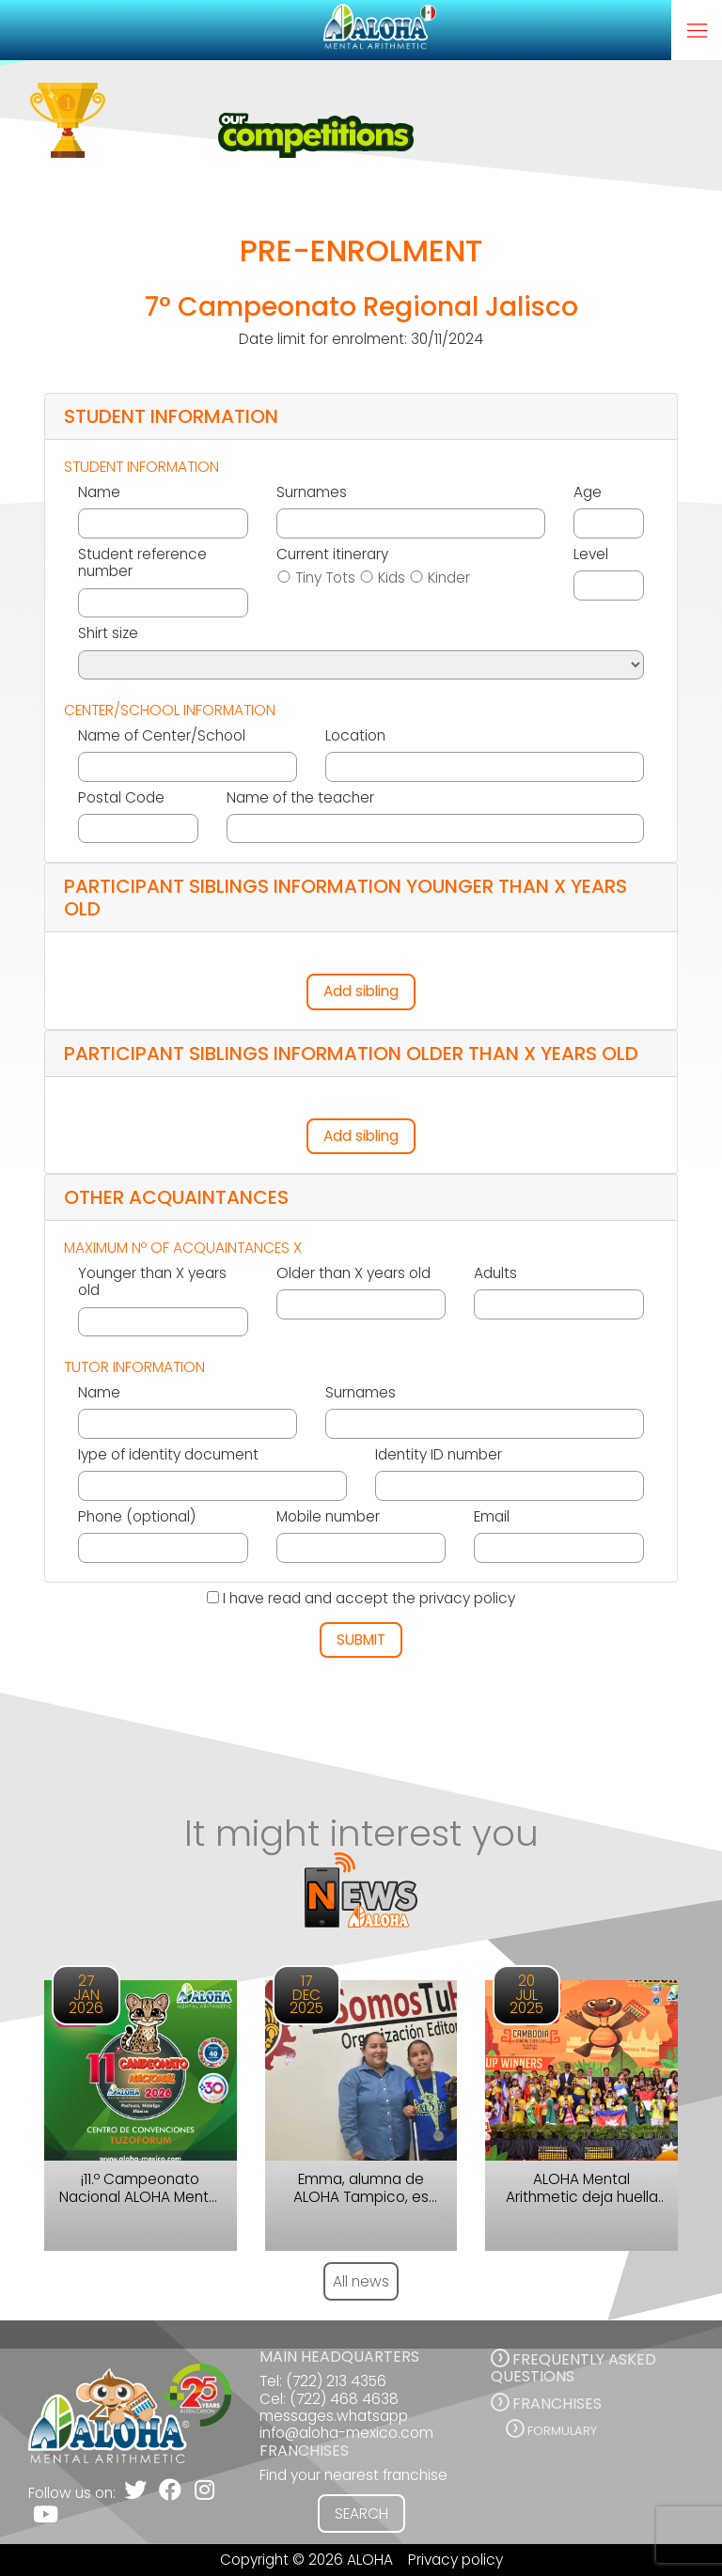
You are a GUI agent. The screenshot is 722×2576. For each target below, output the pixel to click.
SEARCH (361, 2513)
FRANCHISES (557, 2403)
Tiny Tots (325, 578)
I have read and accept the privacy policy (369, 1598)
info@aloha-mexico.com (346, 2433)
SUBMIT (361, 1639)
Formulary (562, 2431)
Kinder (449, 578)
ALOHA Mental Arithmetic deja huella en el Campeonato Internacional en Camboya (582, 2188)
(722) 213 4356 (336, 2381)
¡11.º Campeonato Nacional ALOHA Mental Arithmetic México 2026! (140, 2188)
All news (361, 2281)
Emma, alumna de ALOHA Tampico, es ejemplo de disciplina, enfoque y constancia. (360, 2188)
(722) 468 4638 (344, 2399)
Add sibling (361, 991)
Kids (391, 578)
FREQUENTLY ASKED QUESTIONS (573, 2368)
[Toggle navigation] (696, 30)
